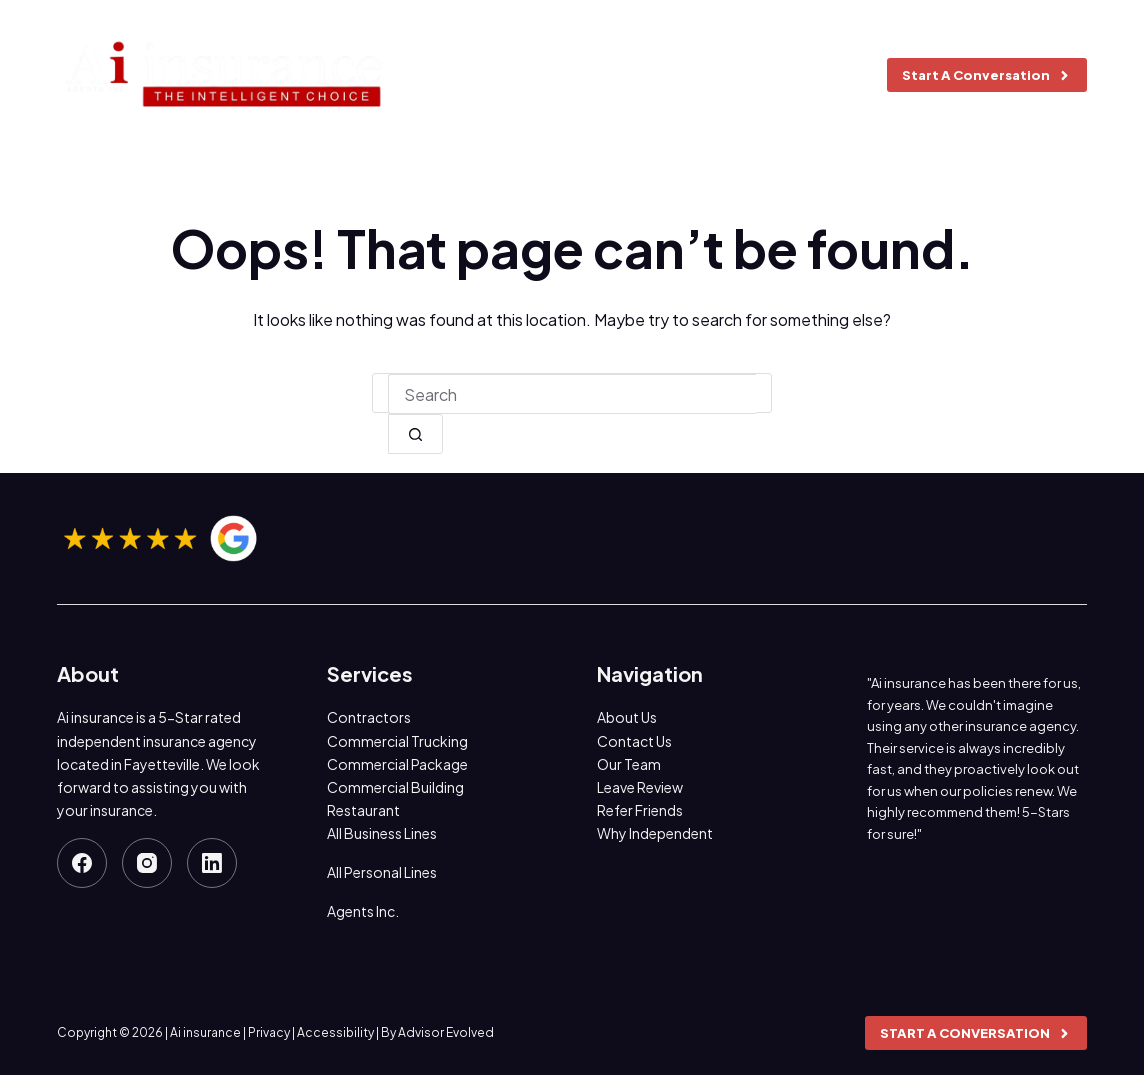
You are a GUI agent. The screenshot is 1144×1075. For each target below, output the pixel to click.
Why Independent (655, 833)
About (458, 75)
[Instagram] (147, 863)
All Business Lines (382, 833)
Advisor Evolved (446, 1032)
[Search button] (415, 434)
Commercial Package (397, 764)
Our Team (629, 764)
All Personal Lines (382, 872)
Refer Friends (640, 810)
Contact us (800, 75)
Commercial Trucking (397, 741)
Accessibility (335, 1032)
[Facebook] (82, 863)
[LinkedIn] (212, 863)
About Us (627, 717)
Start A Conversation (987, 75)
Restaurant (363, 810)
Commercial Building (395, 787)
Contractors (369, 717)
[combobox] (572, 394)
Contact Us (634, 741)
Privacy (269, 1032)
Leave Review (640, 787)
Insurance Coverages (605, 75)
